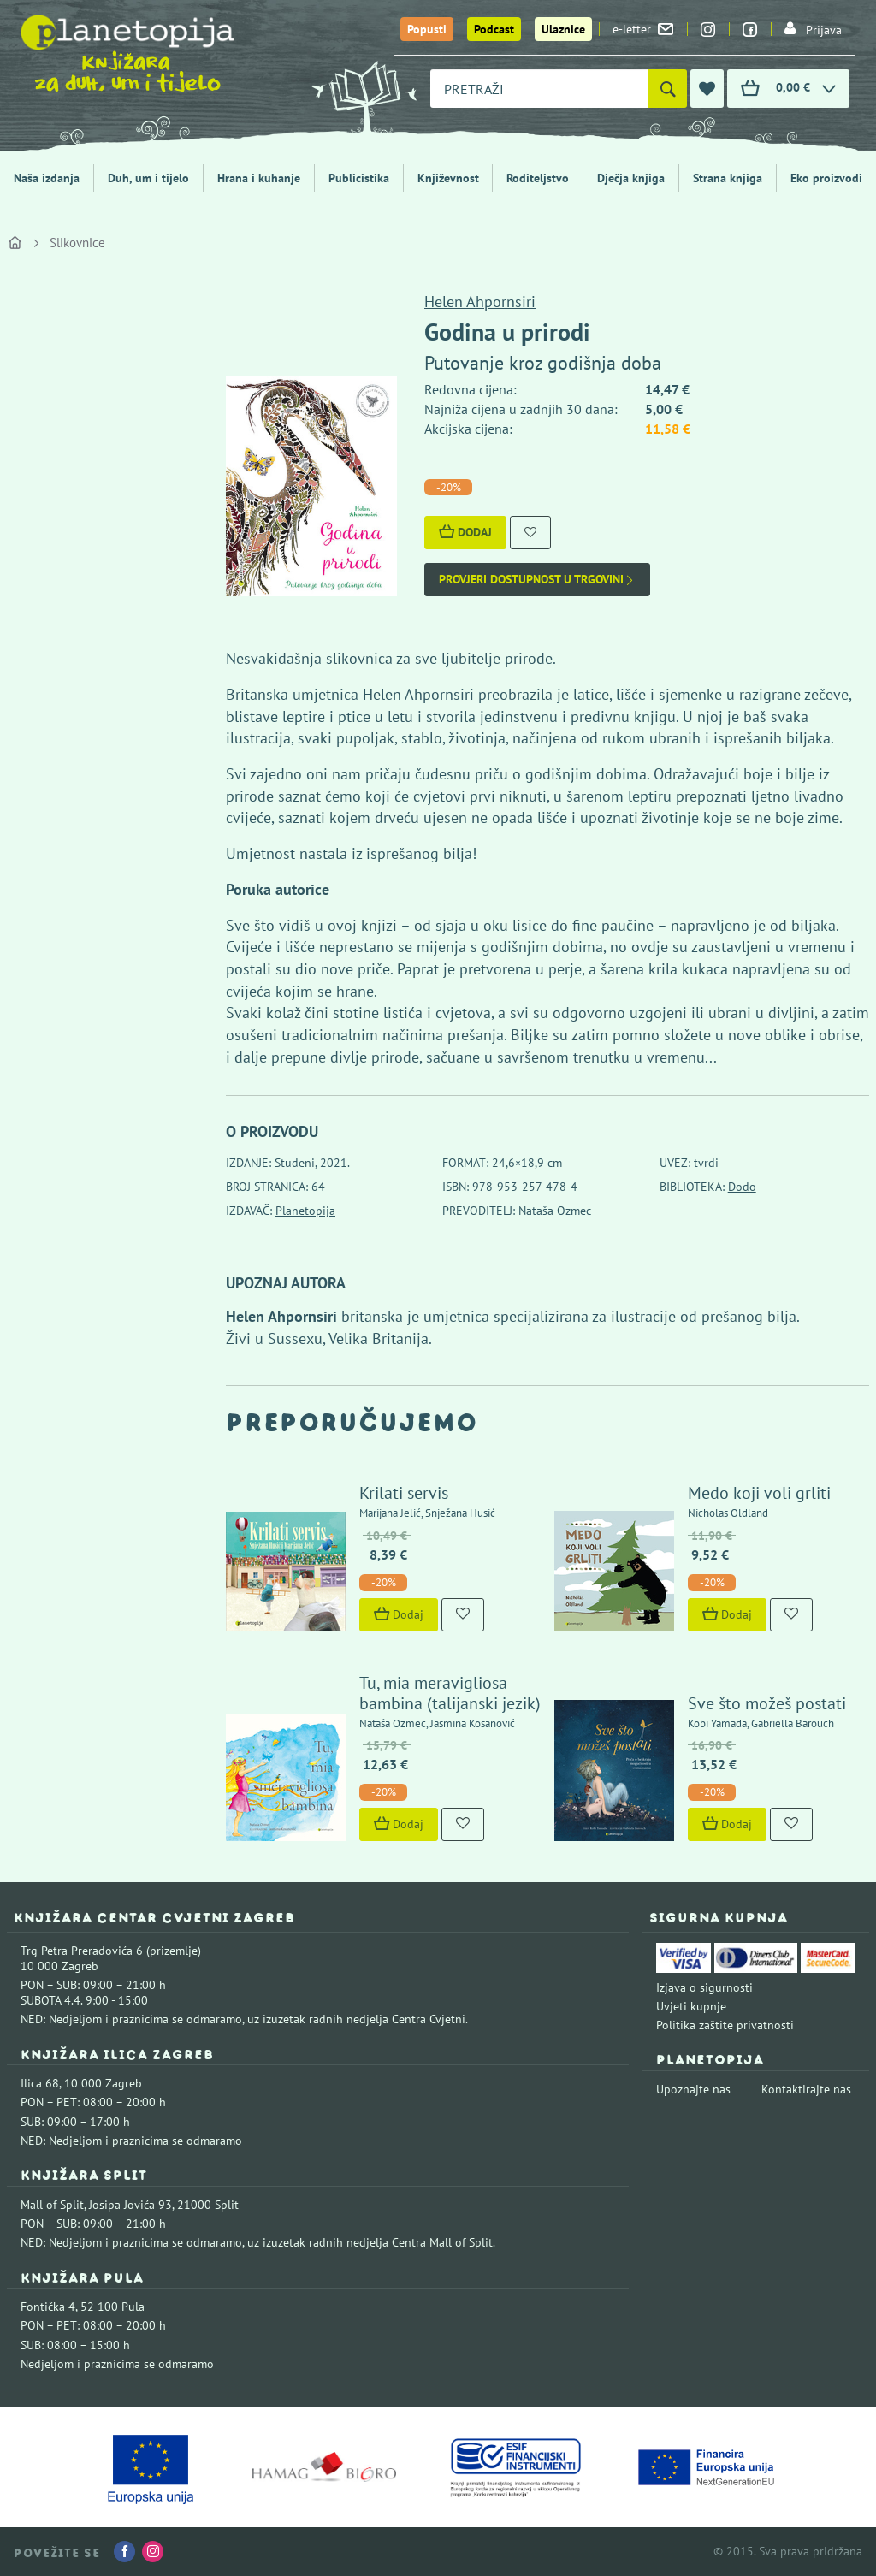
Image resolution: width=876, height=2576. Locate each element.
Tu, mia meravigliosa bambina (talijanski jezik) (450, 1693)
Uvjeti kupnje (691, 2006)
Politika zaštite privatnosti (725, 2025)
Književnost (448, 178)
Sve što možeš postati (767, 1703)
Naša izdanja (47, 178)
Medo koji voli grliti (759, 1493)
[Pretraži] (667, 88)
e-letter (643, 29)
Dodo (742, 1186)
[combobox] (539, 88)
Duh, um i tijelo (148, 178)
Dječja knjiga (631, 178)
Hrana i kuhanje (258, 178)
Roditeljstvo (537, 178)
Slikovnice (77, 242)
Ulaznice (563, 29)
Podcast (494, 29)
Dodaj (465, 532)
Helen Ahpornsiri (480, 301)
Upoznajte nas (693, 2089)
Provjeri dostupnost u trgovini (537, 579)
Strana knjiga (727, 178)
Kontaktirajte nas (806, 2089)
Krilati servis (403, 1493)
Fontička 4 (48, 2306)
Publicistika (358, 178)
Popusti (427, 29)
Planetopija (305, 1210)
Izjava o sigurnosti (704, 1987)
